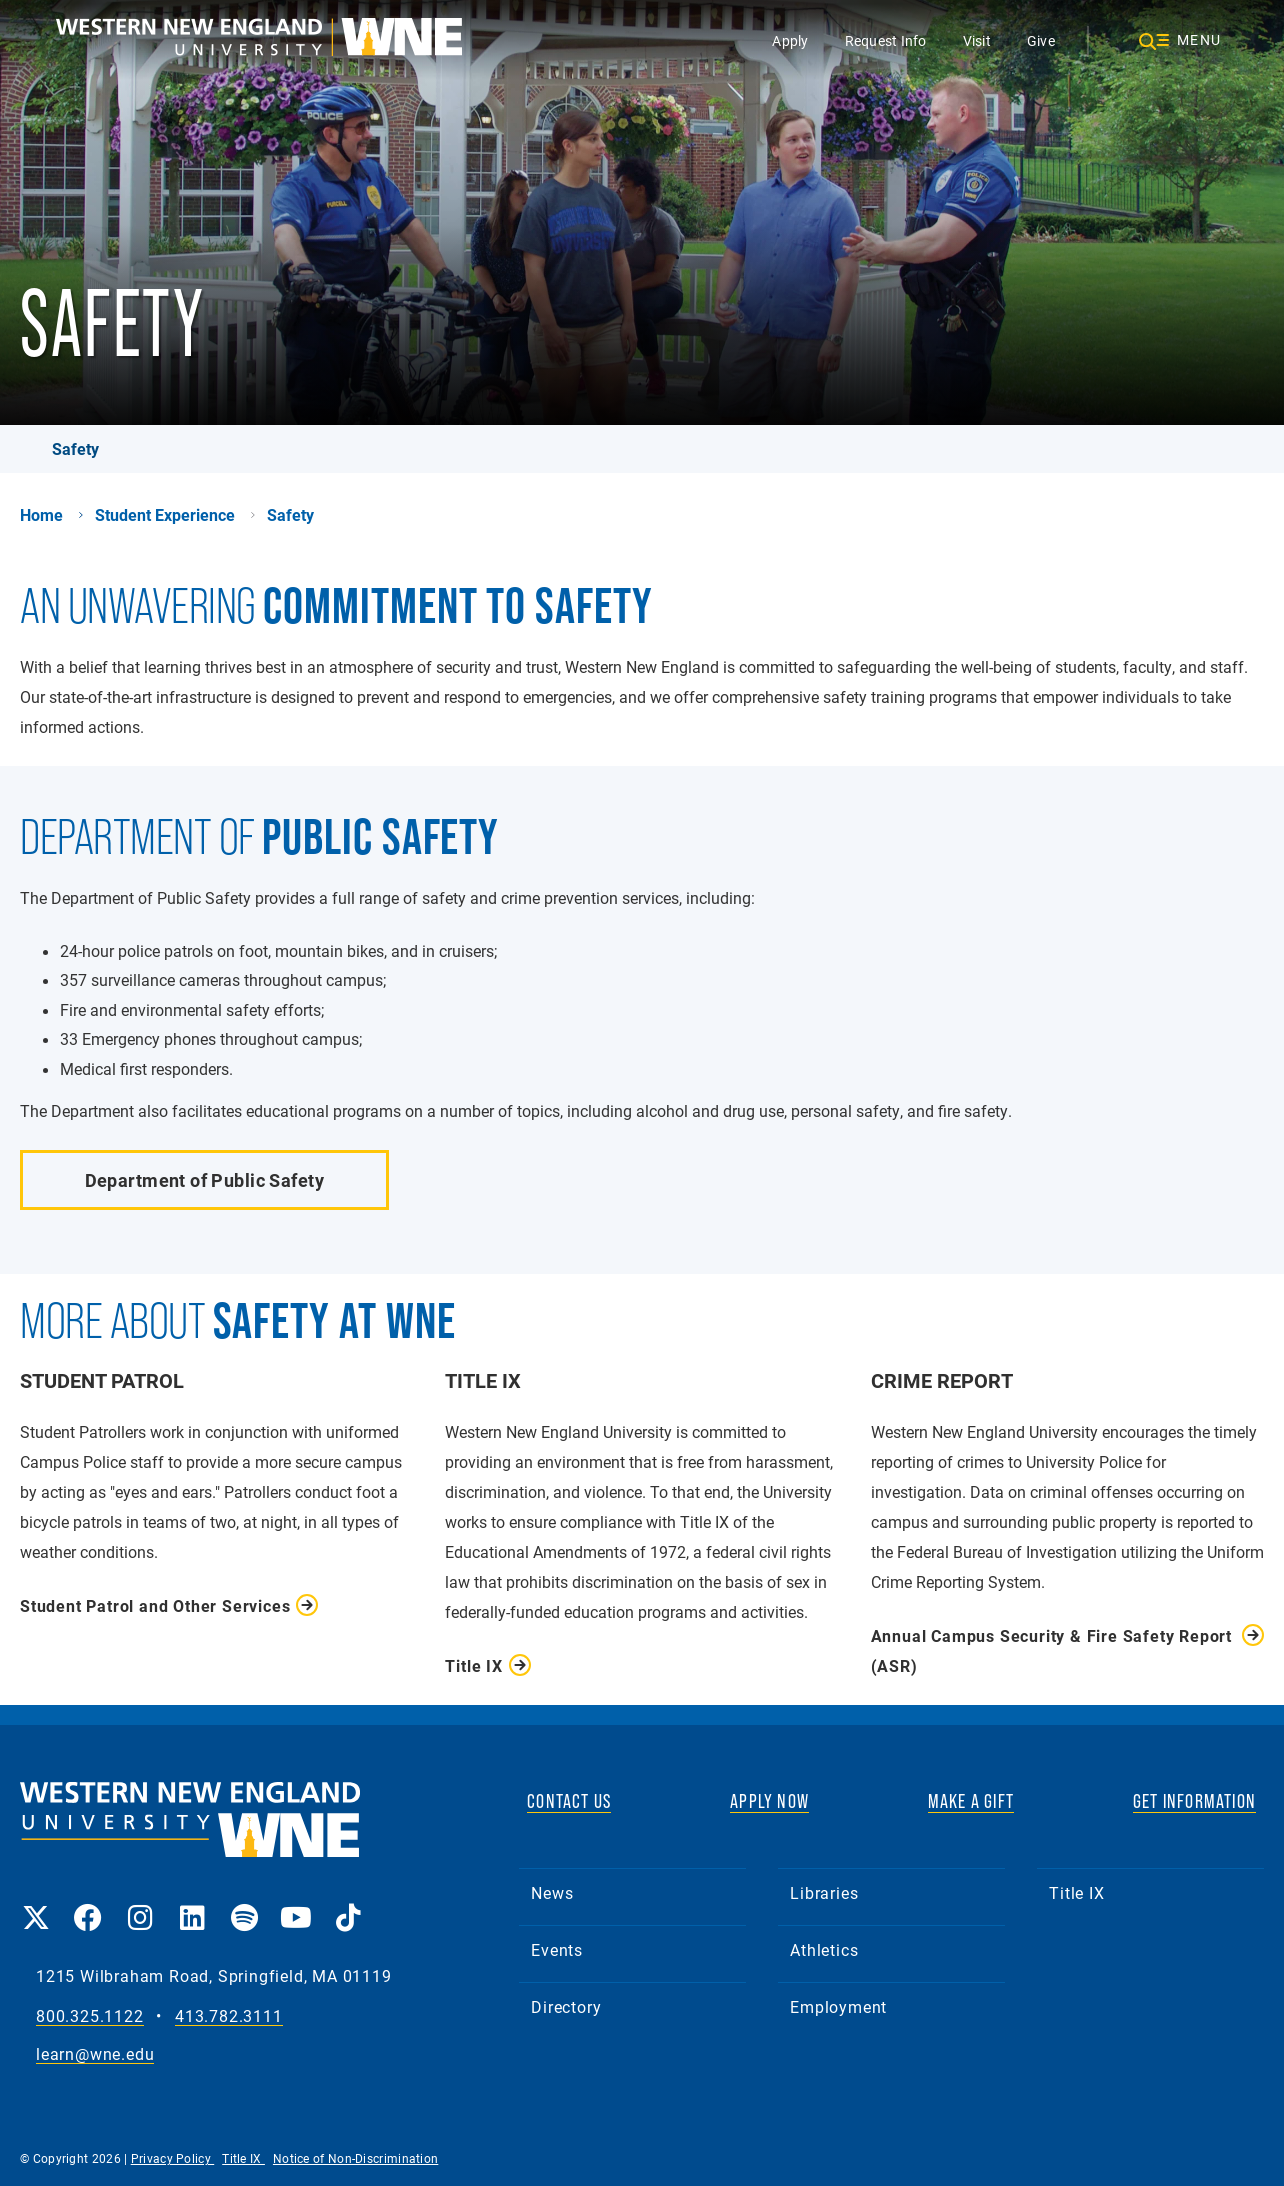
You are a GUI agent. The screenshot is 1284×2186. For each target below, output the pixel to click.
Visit (977, 40)
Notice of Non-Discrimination (355, 2158)
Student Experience (165, 515)
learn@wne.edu (95, 2054)
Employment (838, 2006)
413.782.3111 (229, 2016)
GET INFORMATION (1194, 1801)
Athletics (824, 1949)
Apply (790, 40)
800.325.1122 (90, 2016)
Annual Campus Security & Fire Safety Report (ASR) (1051, 1650)
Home (41, 515)
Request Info (886, 40)
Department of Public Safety (204, 1180)
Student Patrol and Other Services (155, 1605)
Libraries (824, 1892)
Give (1041, 40)
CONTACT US (569, 1801)
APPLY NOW (769, 1801)
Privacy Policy (173, 2158)
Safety (75, 448)
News (552, 1892)
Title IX (1076, 1892)
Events (557, 1949)
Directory (566, 2006)
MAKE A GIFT (971, 1801)
